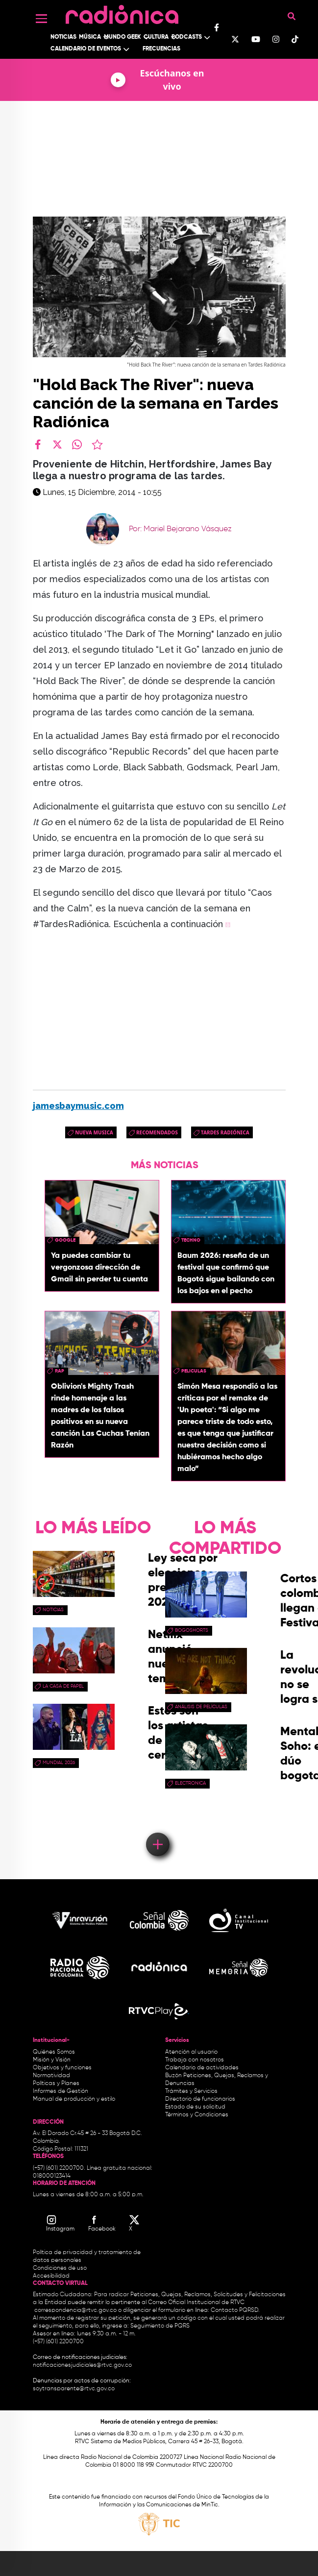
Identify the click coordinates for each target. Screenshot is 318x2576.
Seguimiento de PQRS (160, 2326)
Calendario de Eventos (85, 49)
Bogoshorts (191, 1630)
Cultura (156, 37)
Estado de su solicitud (195, 2107)
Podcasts (186, 37)
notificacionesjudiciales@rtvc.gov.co (82, 2365)
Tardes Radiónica (225, 1132)
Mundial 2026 (59, 1762)
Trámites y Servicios (191, 2091)
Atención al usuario (191, 2052)
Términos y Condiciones (196, 2115)
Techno (190, 1240)
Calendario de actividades (202, 2068)
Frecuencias (161, 49)
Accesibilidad (52, 2276)
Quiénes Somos (54, 2052)
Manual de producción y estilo (74, 2099)
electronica (190, 1783)
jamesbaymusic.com (78, 1106)
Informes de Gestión (60, 2091)
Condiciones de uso (60, 2268)
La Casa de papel (63, 1686)
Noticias (63, 37)
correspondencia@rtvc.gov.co (75, 2310)
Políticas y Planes (56, 2083)
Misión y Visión (52, 2060)
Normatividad (51, 2076)
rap (59, 1371)
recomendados (157, 1132)
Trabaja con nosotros (194, 2060)
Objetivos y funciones (62, 2068)
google (65, 1240)
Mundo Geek (122, 37)
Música (90, 37)
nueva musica (94, 1132)
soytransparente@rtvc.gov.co (74, 2389)
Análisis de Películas (201, 1706)
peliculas (193, 1371)
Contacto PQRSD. (235, 2310)
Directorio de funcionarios (200, 2099)
